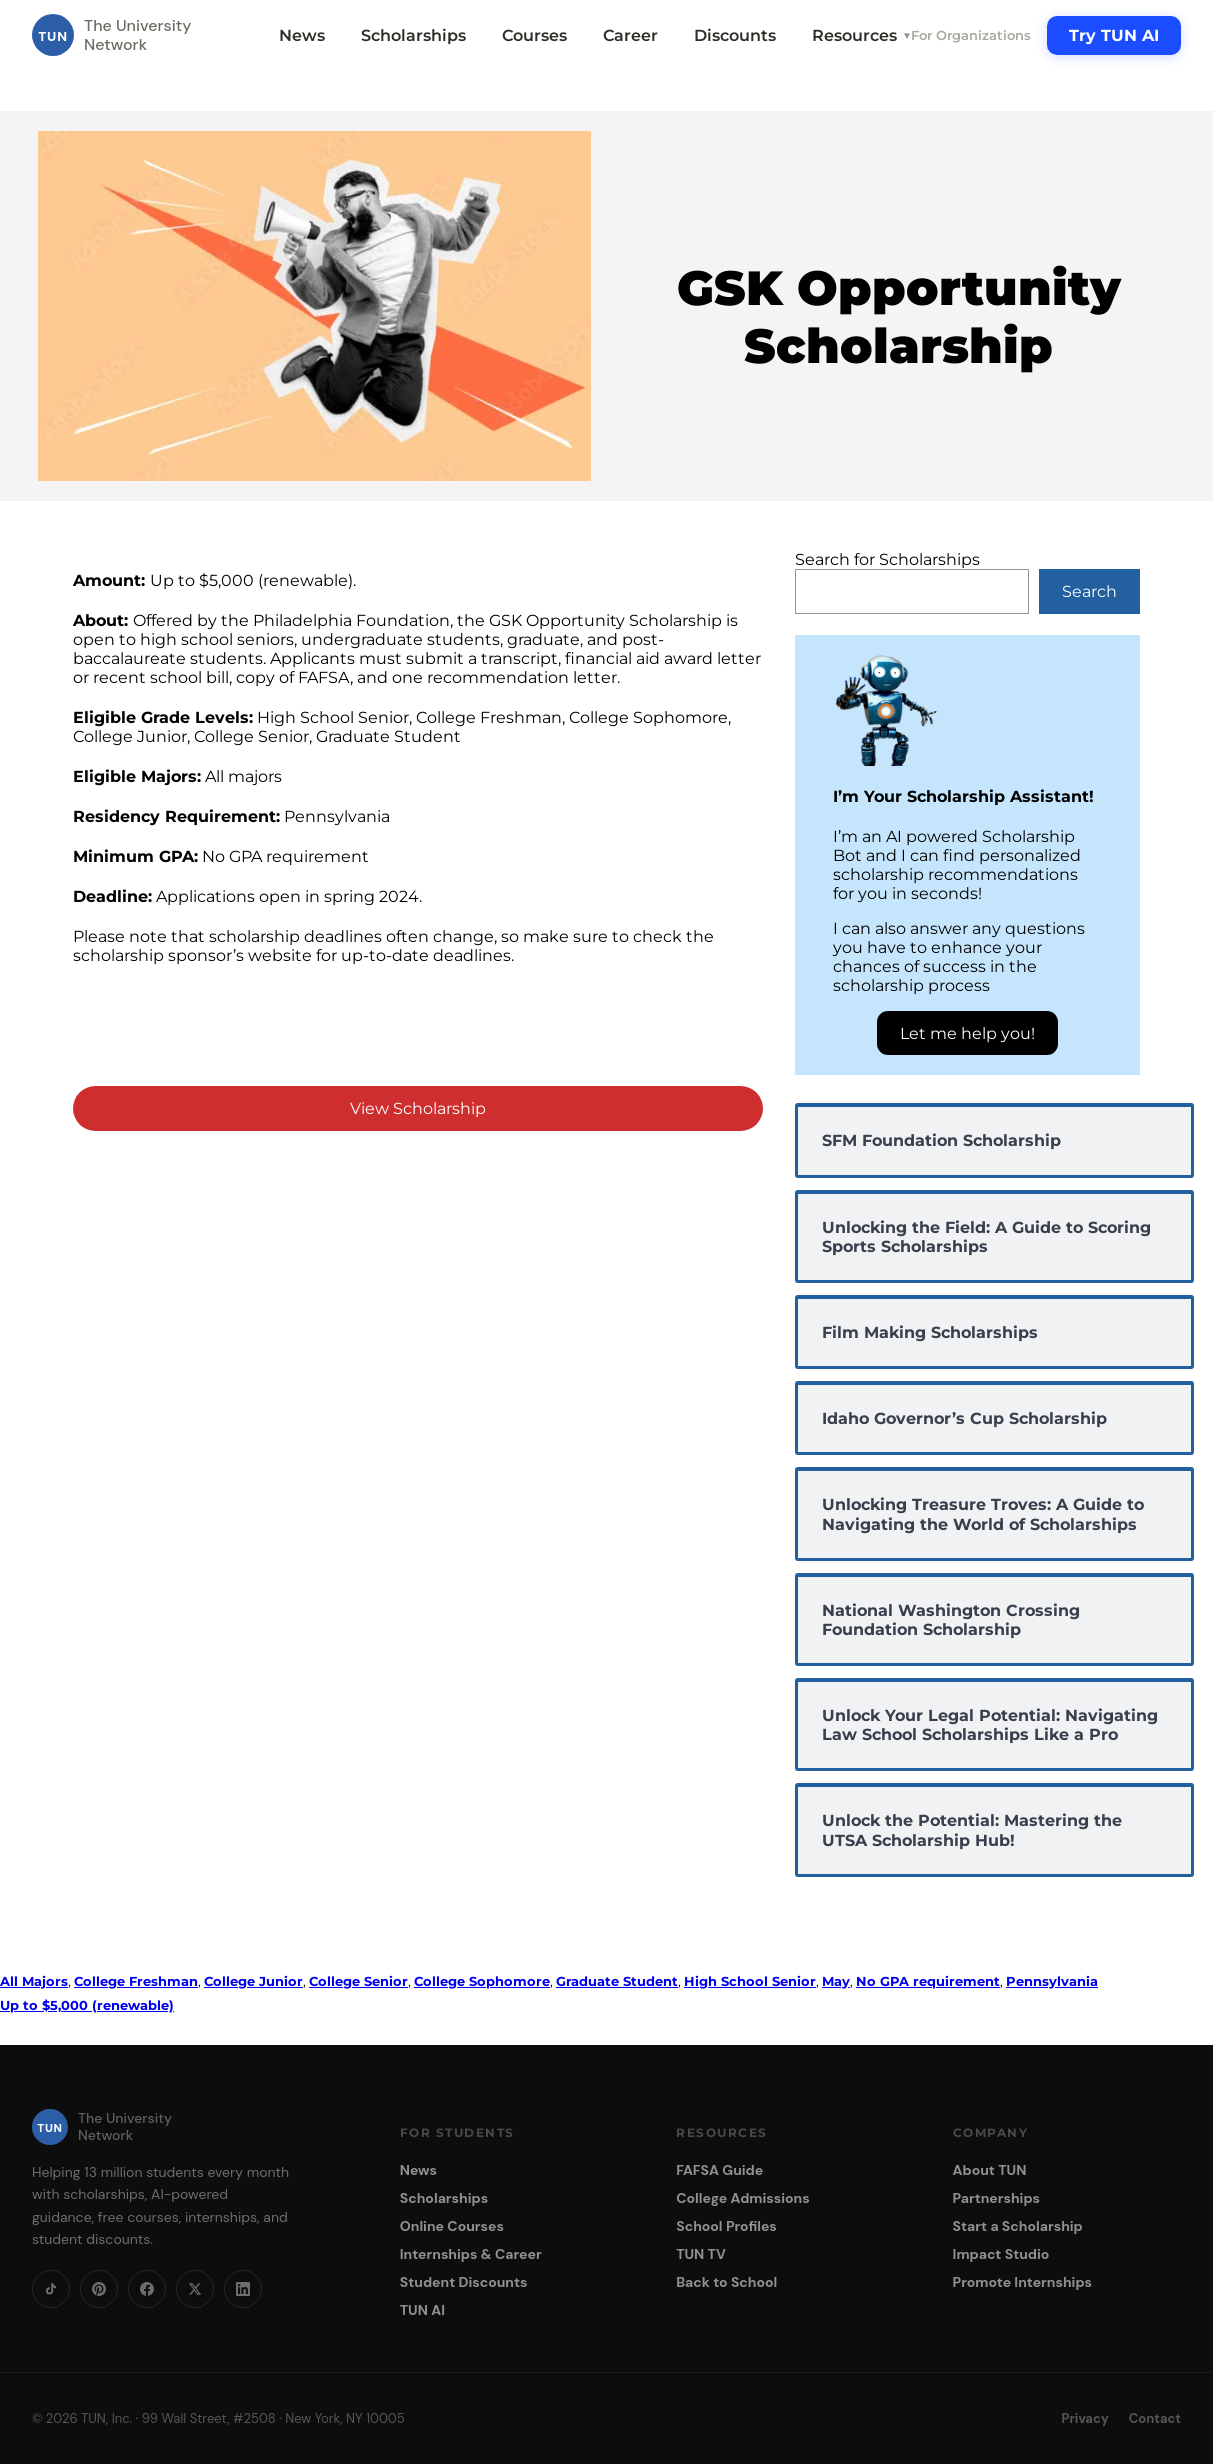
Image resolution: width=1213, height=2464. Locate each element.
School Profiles (726, 2226)
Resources (862, 35)
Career (630, 35)
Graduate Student (617, 1981)
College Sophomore (482, 1981)
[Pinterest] (99, 2289)
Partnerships (996, 2198)
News (302, 35)
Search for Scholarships (887, 559)
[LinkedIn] (243, 2289)
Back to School (726, 2282)
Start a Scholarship (1018, 2226)
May (836, 1981)
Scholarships (413, 35)
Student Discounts (464, 2282)
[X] (195, 2289)
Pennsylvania (1052, 1981)
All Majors (34, 1981)
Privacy (1085, 2418)
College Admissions (743, 2198)
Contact (1155, 2418)
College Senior (358, 1981)
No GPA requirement (928, 1981)
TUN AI (422, 2310)
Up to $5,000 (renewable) (87, 2005)
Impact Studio (1001, 2254)
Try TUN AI (1114, 35)
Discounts (735, 35)
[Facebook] (147, 2289)
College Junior (253, 1981)
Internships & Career (471, 2254)
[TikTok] (51, 2289)
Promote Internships (1022, 2282)
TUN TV (701, 2254)
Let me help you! (967, 1033)
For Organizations (971, 35)
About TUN (990, 2170)
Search (1089, 591)
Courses (534, 35)
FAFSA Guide (719, 2170)
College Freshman (136, 1981)
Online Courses (452, 2226)
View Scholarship (418, 1108)
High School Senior (750, 1981)
